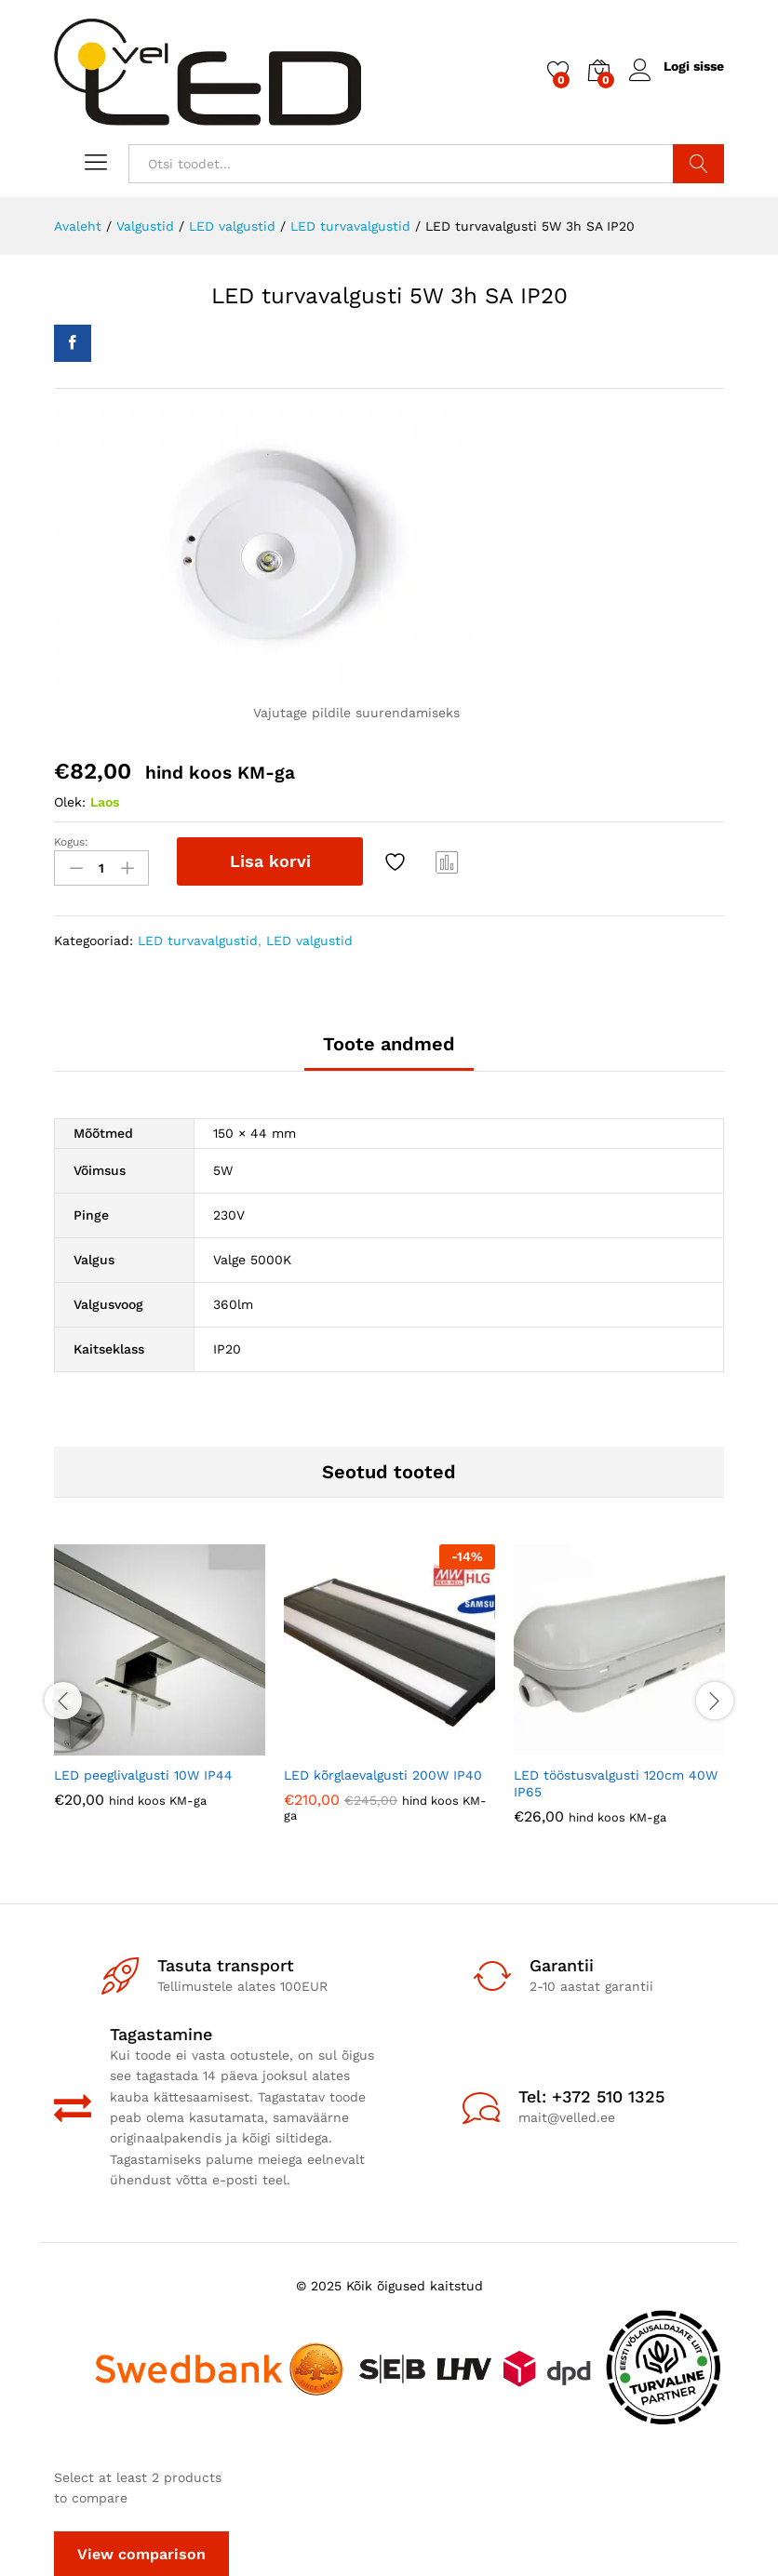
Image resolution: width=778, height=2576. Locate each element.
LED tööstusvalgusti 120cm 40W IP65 (616, 1781)
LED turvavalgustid (198, 938)
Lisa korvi (270, 861)
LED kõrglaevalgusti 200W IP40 (383, 1773)
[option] (160, 1688)
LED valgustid (309, 938)
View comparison (141, 2552)
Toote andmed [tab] (389, 1043)
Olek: (70, 801)
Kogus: (71, 842)
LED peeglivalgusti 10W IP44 (143, 1773)
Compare (447, 861)
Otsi (698, 163)
